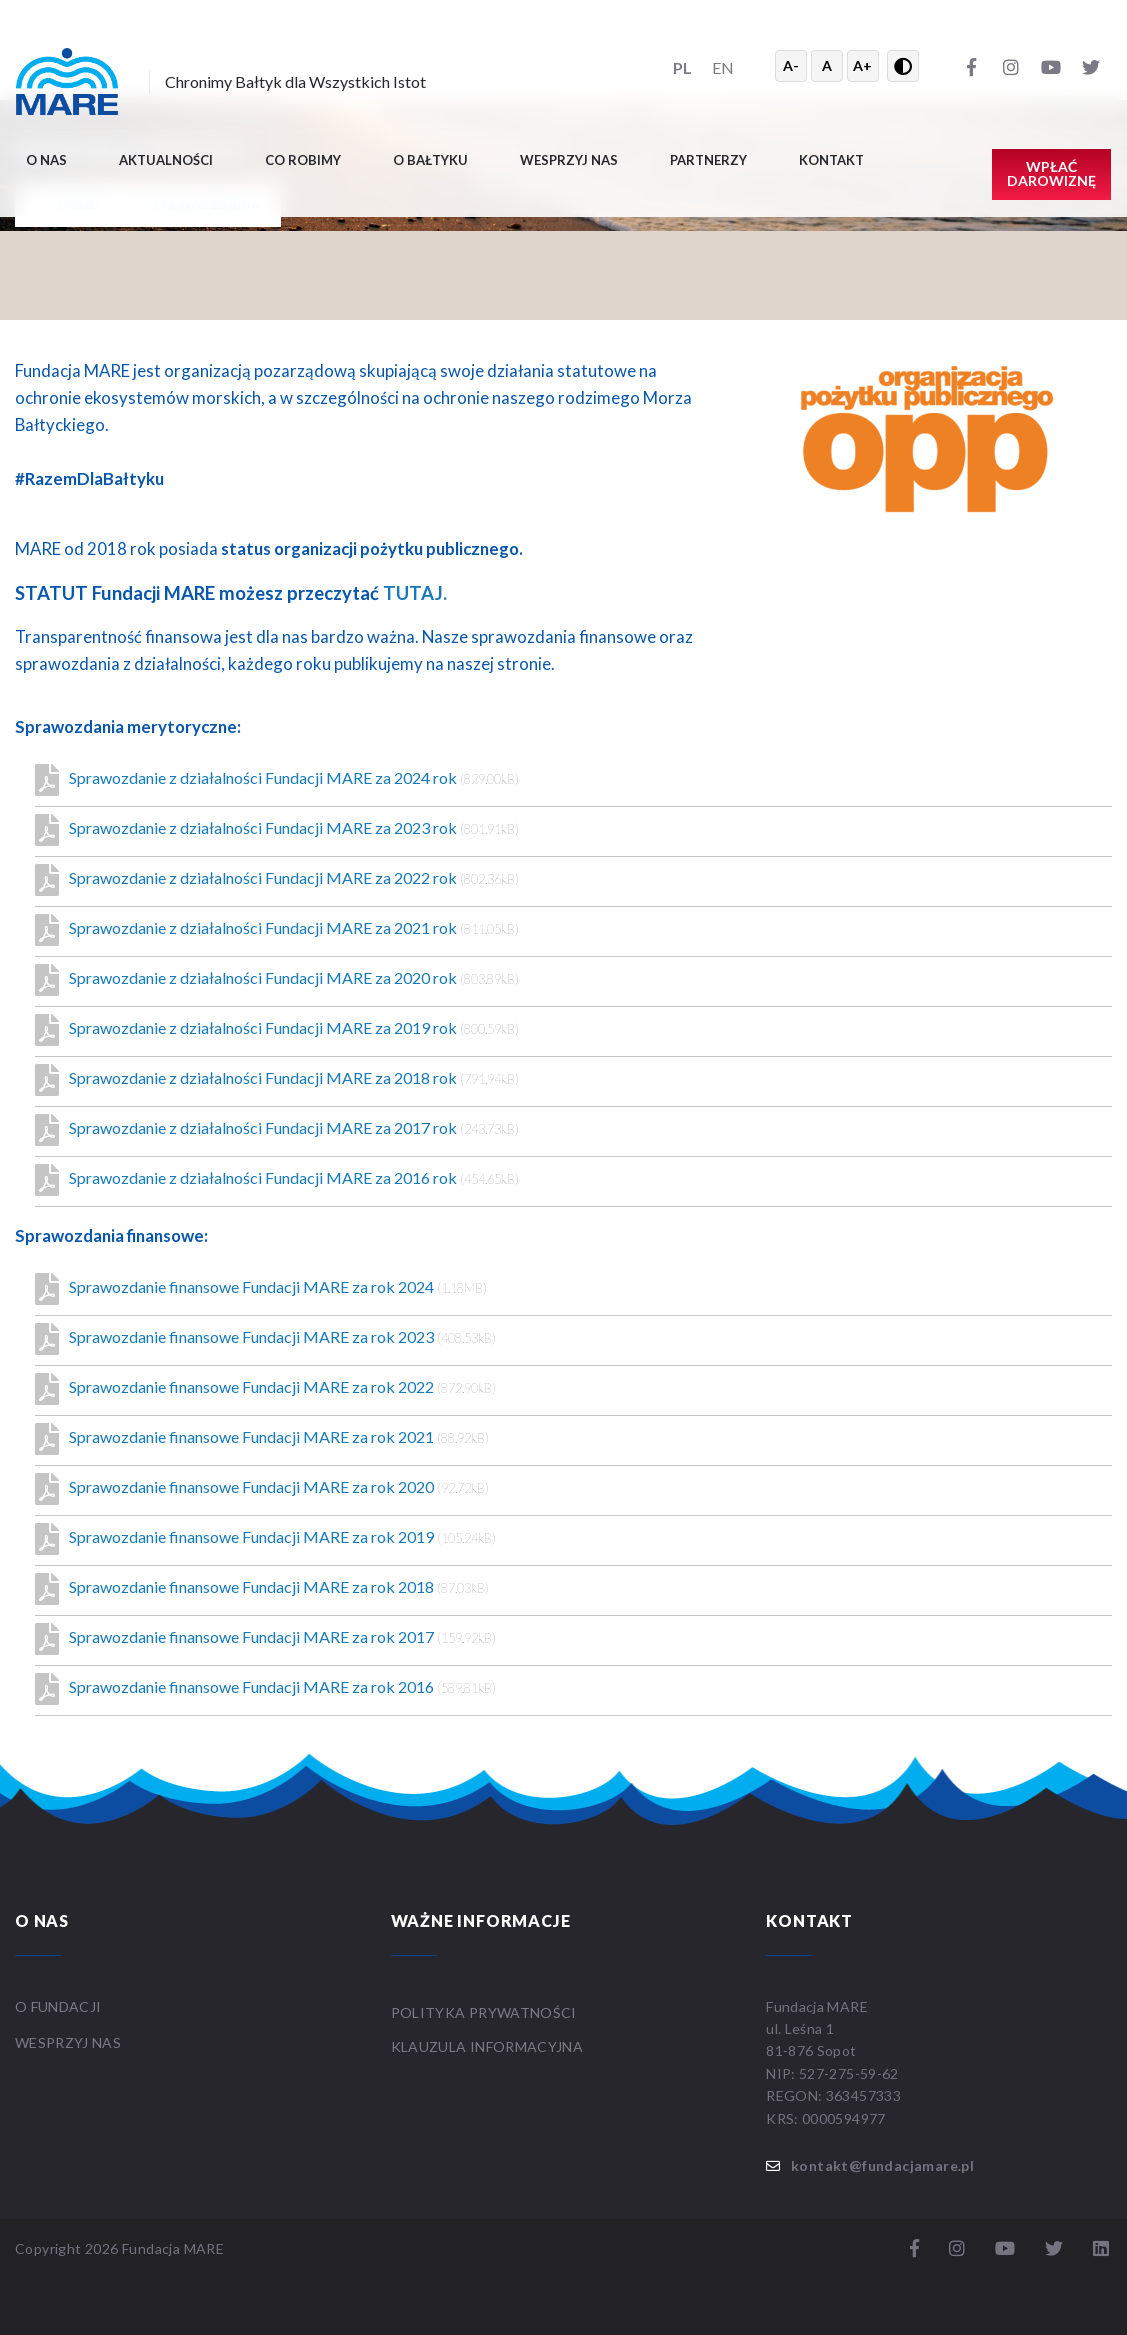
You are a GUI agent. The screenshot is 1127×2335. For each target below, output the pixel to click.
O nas (46, 160)
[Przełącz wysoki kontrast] (903, 66)
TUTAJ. (415, 593)
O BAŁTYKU (430, 160)
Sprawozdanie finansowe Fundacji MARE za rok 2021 (262, 1439)
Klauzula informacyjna (487, 2046)
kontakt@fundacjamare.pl (882, 2165)
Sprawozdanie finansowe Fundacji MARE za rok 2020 (262, 1489)
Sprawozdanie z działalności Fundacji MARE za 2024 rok (277, 780)
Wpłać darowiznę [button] (1051, 173)
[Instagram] (1011, 66)
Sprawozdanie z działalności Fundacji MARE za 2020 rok (277, 980)
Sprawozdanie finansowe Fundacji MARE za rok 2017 (265, 1639)
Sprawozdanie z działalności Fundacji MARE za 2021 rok (277, 930)
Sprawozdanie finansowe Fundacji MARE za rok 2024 (261, 1289)
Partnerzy (708, 160)
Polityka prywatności (484, 2012)
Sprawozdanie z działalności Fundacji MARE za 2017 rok (277, 1130)
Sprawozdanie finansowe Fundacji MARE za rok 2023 (265, 1339)
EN (723, 67)
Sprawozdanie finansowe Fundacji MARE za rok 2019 (265, 1539)
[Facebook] (971, 66)
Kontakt (831, 160)
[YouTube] (1051, 66)
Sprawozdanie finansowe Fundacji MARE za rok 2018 (262, 1589)
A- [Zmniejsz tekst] (791, 65)
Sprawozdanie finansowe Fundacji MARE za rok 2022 (265, 1389)
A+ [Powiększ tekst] (862, 65)
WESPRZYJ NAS (70, 2042)
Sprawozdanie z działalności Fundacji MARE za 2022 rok (277, 880)
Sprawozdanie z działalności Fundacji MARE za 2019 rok (277, 1030)
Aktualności (166, 160)
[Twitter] (1091, 66)
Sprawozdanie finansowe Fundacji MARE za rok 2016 (265, 1689)
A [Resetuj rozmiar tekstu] (827, 65)
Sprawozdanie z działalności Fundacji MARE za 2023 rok (277, 830)
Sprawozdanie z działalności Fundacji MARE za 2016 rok (277, 1180)
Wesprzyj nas (569, 160)
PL (682, 67)
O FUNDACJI (58, 2006)
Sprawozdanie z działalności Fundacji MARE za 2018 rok (277, 1080)
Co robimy (303, 160)
